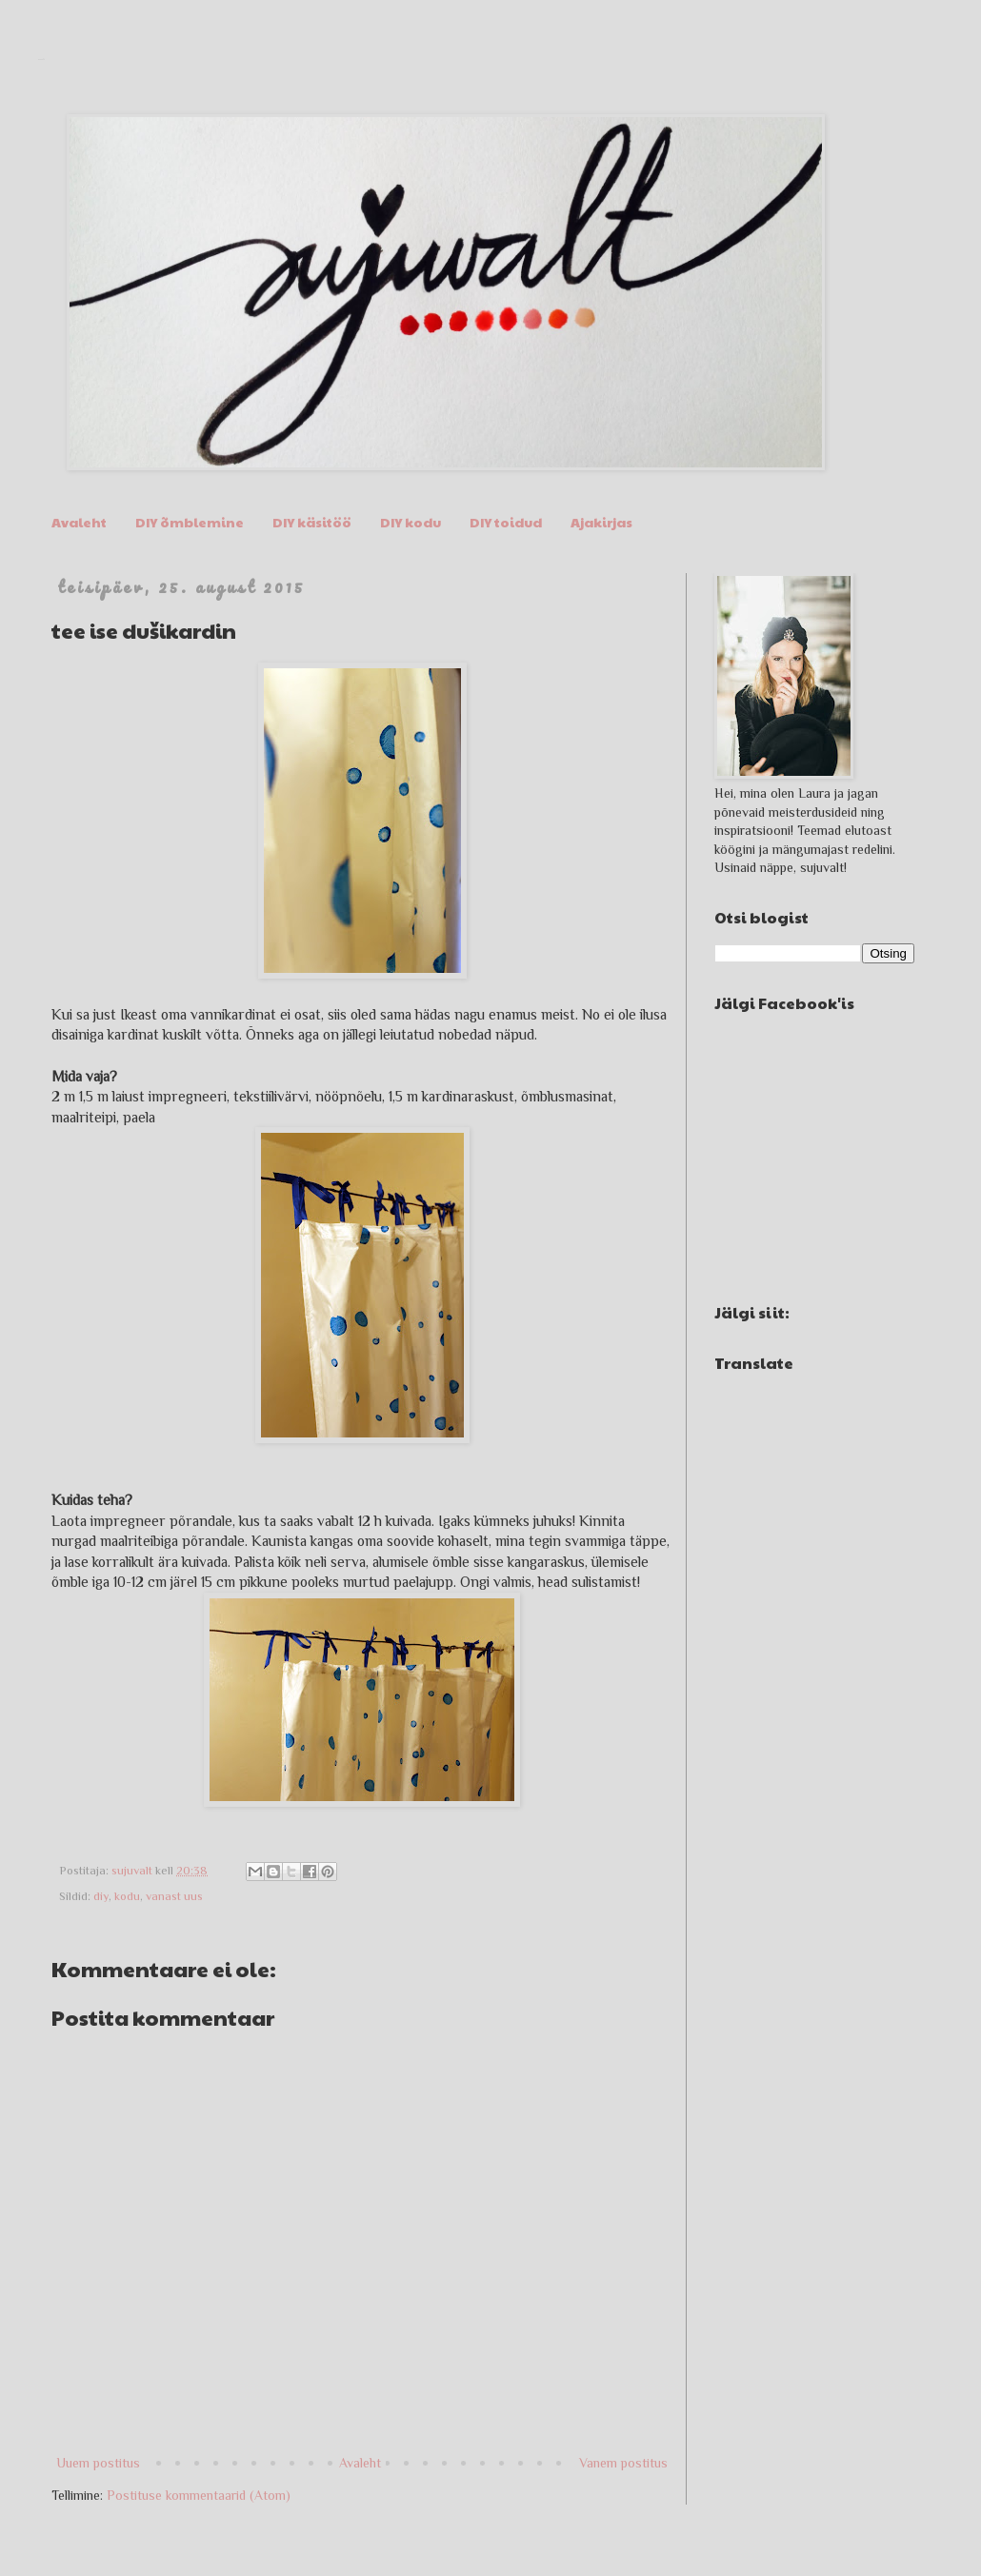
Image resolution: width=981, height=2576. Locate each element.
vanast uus (174, 1896)
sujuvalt (41, 59)
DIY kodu (410, 521)
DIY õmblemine (189, 521)
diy (101, 1896)
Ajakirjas (601, 521)
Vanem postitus (623, 2462)
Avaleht (79, 521)
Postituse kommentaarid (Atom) (198, 2495)
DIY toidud (506, 521)
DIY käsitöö (311, 521)
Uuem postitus (98, 2462)
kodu (127, 1896)
